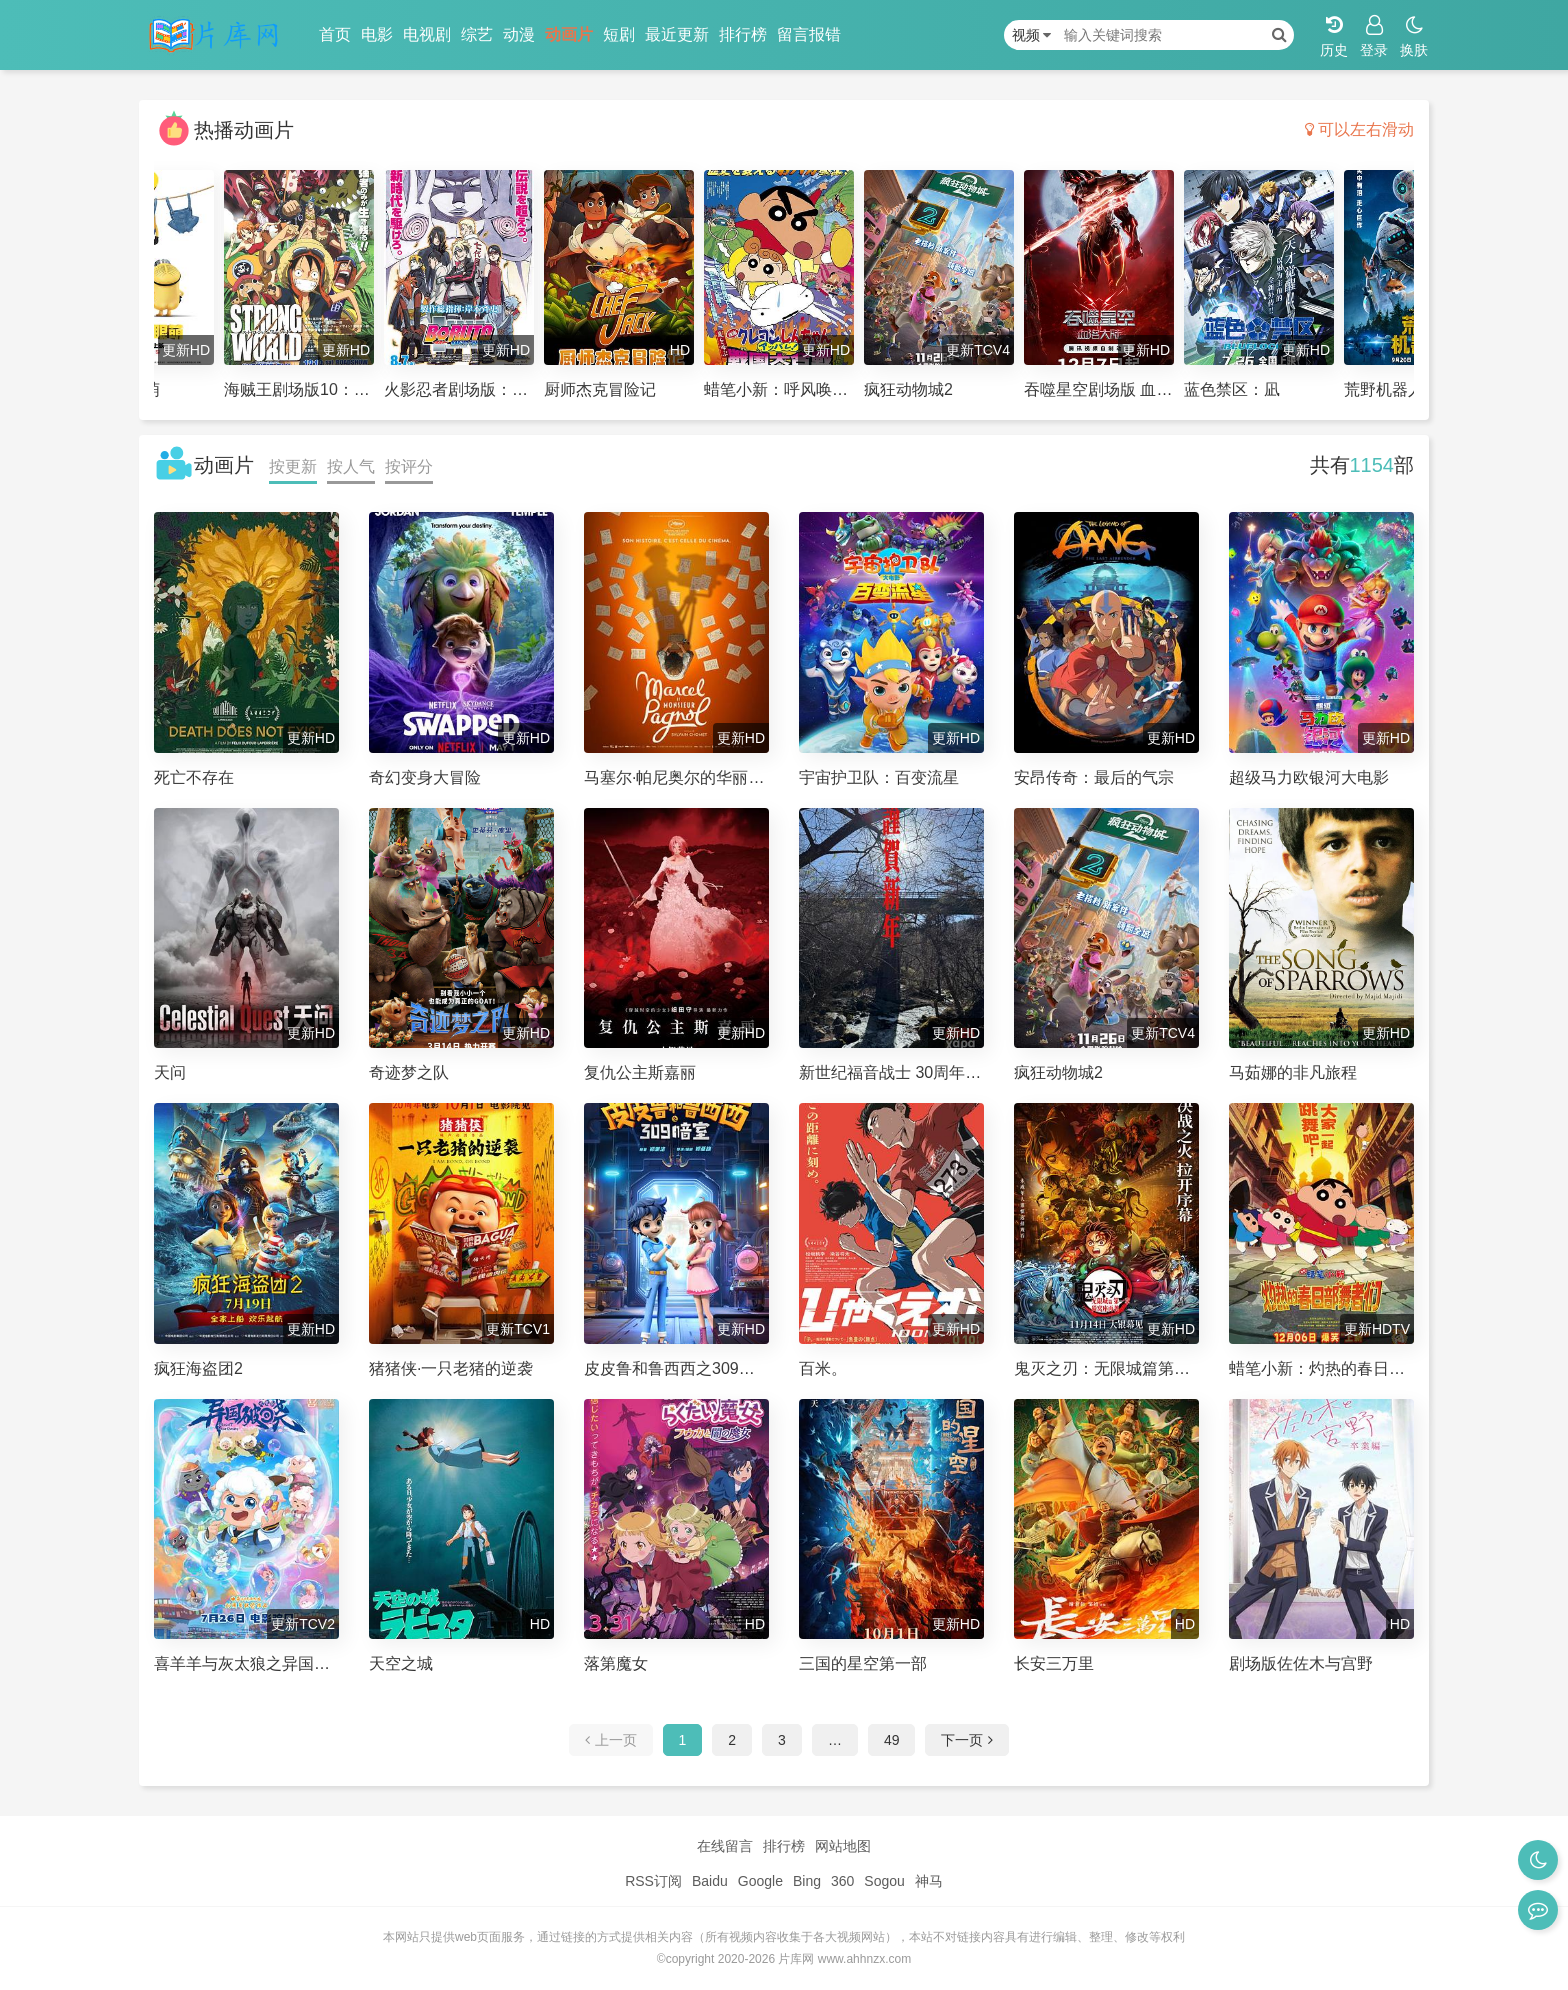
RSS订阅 (653, 1881)
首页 (335, 34)
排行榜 (743, 34)
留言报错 (809, 34)
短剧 (619, 34)
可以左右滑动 (1359, 129)
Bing (807, 1881)
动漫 (519, 34)
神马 (929, 1881)
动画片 (569, 34)
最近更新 (677, 34)
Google (760, 1881)
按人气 (351, 466)
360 (842, 1881)
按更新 (293, 466)
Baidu (710, 1881)
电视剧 (427, 34)
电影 (377, 34)
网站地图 (843, 1846)
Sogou (884, 1881)
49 (892, 1740)
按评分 (409, 466)
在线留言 (725, 1846)
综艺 (477, 34)
